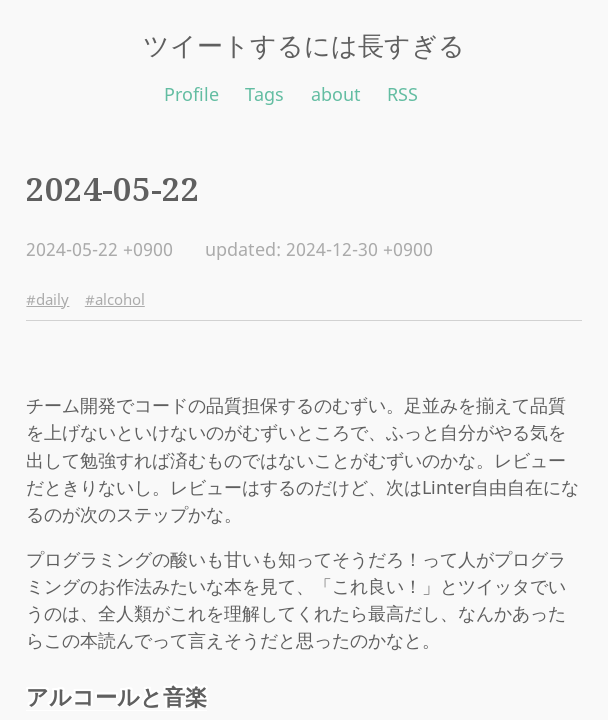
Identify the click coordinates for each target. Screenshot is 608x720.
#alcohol (115, 299)
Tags (264, 94)
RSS (402, 94)
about (336, 94)
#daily (47, 299)
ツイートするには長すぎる (304, 45)
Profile (191, 94)
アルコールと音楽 (116, 696)
